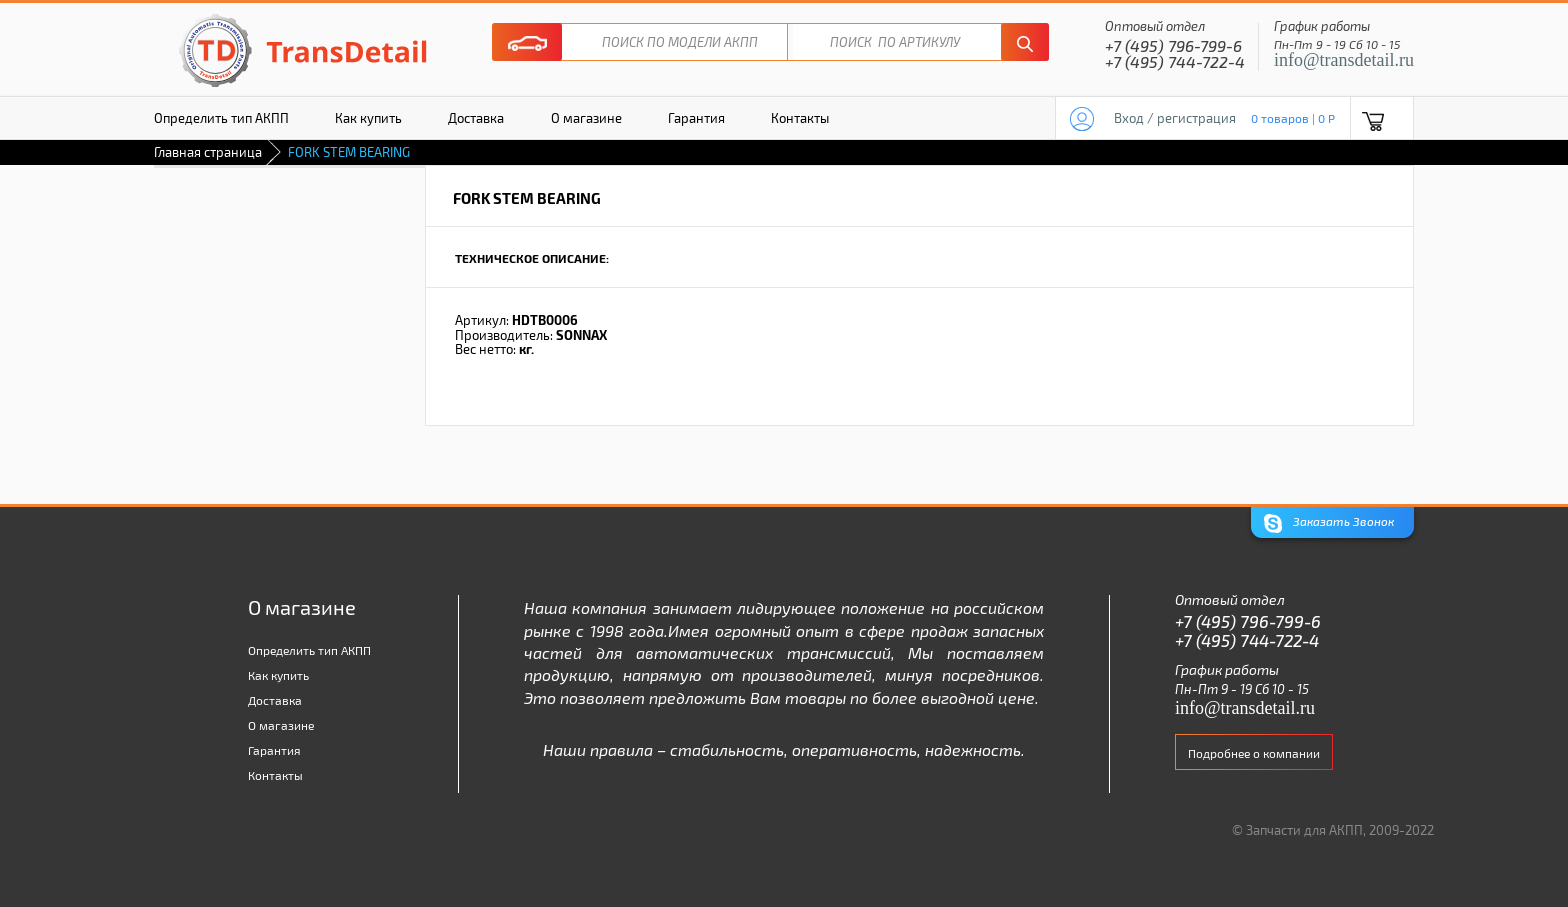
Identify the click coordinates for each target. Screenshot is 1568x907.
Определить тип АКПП (221, 118)
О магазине (586, 118)
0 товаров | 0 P (1293, 118)
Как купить (368, 118)
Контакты (800, 118)
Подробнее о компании (1254, 753)
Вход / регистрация (1175, 118)
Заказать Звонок (1329, 523)
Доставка (476, 118)
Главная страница (208, 152)
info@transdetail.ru (1344, 60)
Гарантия (696, 118)
